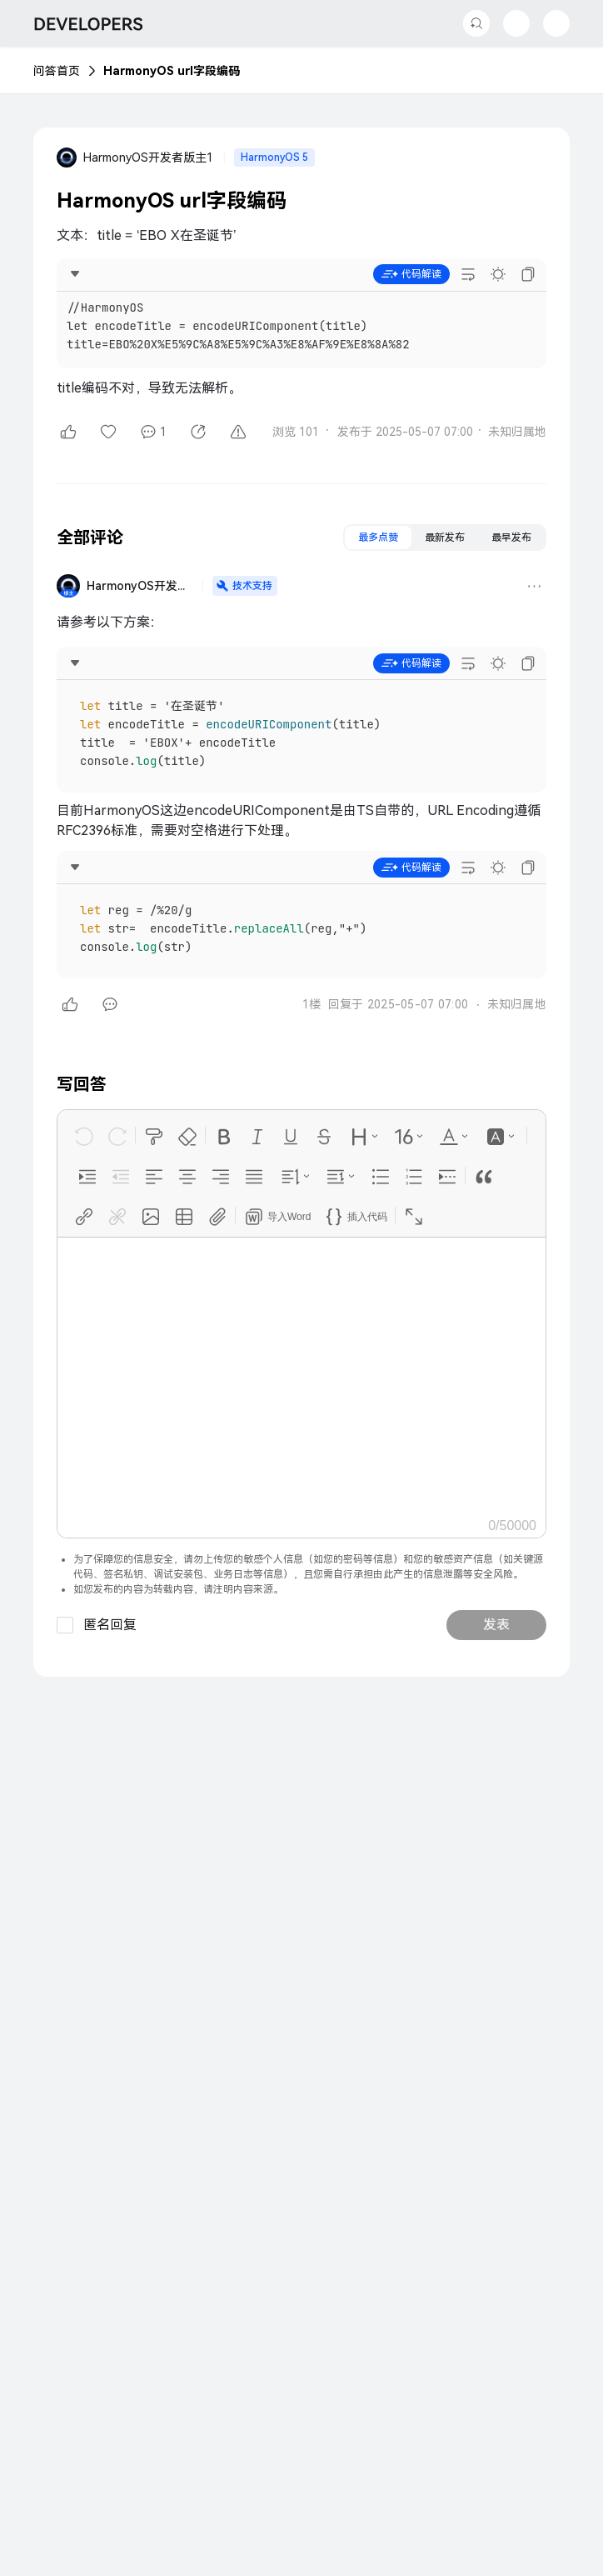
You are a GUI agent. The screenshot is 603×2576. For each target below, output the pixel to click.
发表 (496, 1625)
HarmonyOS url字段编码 (171, 71)
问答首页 (56, 71)
